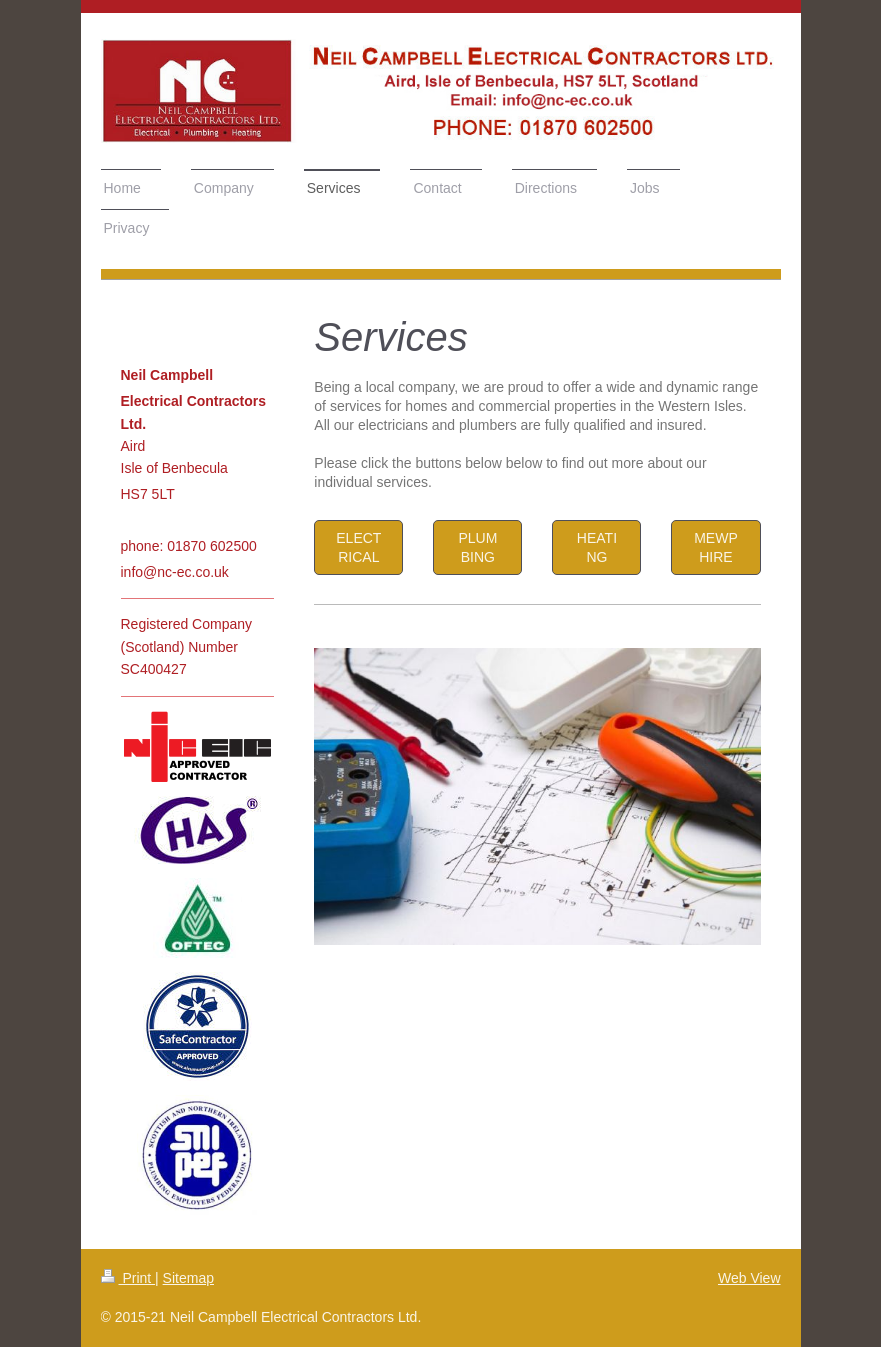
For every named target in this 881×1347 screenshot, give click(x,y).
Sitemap (188, 1278)
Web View (749, 1278)
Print (128, 1278)
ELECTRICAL (358, 547)
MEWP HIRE (716, 547)
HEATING (597, 547)
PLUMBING (477, 547)
